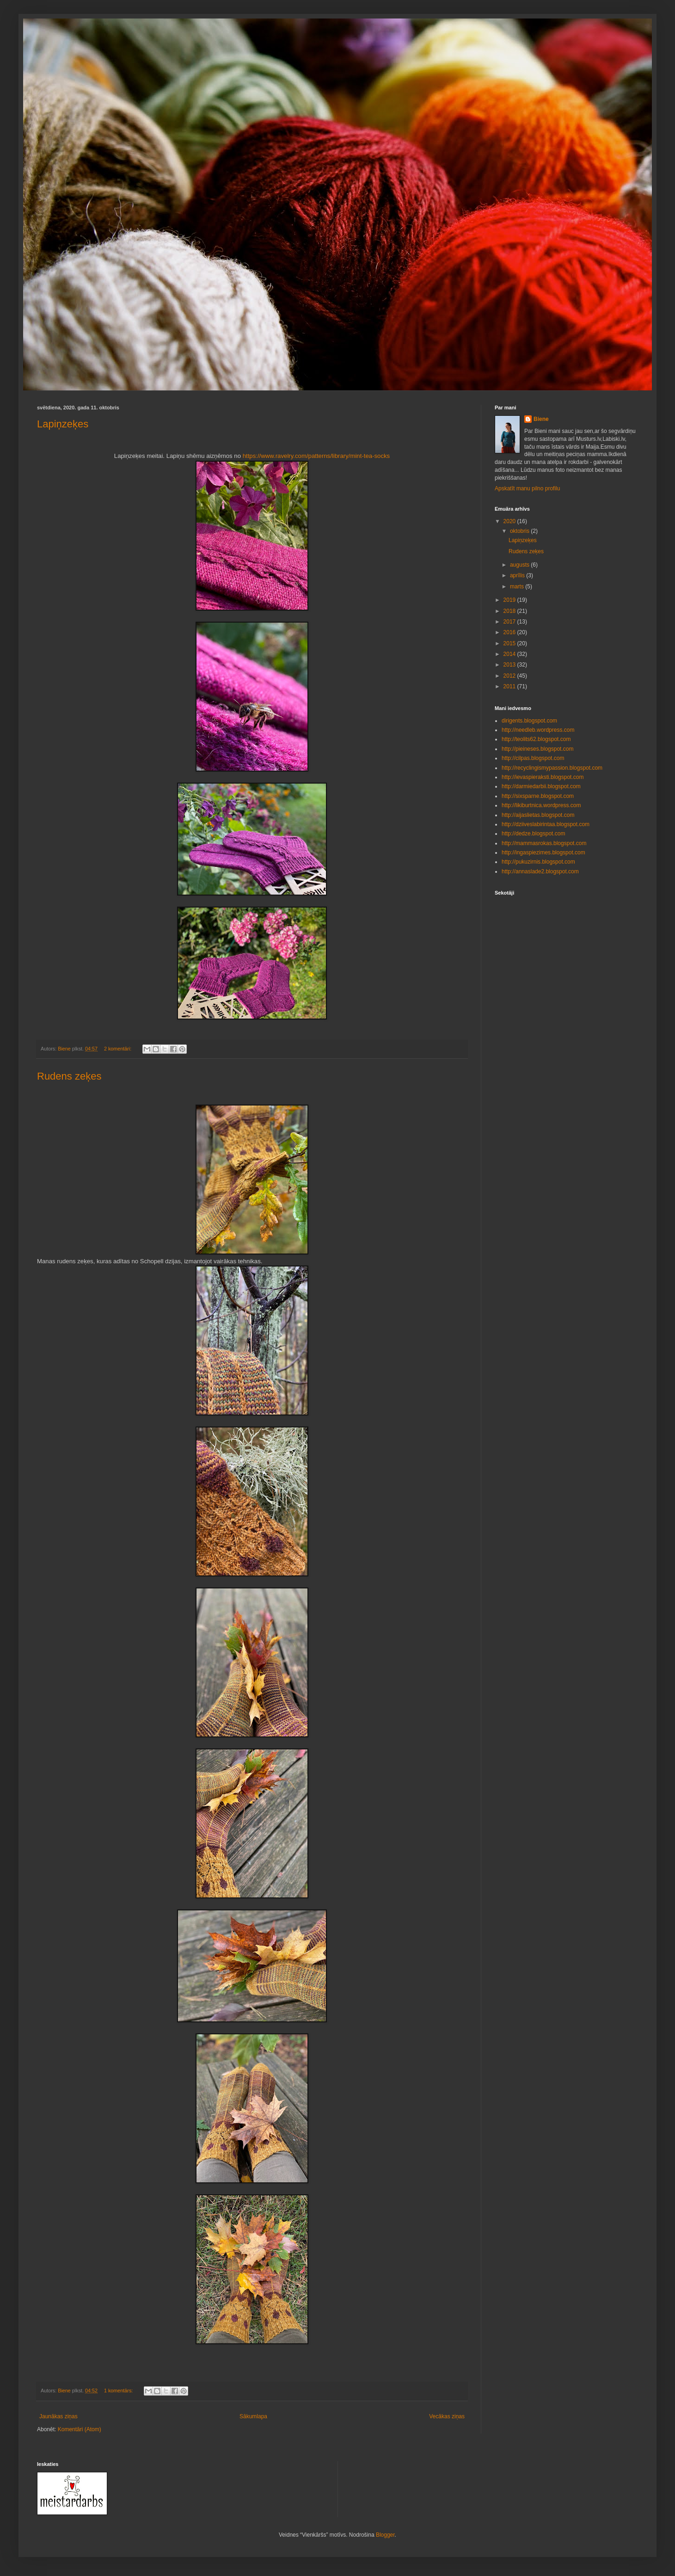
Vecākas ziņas (447, 2416)
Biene (541, 419)
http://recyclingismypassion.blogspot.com (552, 768)
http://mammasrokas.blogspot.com (544, 843)
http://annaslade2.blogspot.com (540, 871)
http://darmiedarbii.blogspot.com (541, 786)
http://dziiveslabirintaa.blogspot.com (545, 824)
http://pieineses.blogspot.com (537, 749)
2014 (510, 654)
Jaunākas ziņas (58, 2416)
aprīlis (518, 575)
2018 (510, 611)
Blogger (385, 2535)
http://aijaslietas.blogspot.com (538, 815)
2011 (510, 686)
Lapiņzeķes (62, 424)
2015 (510, 643)
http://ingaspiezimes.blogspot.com (543, 852)
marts (517, 586)
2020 (510, 521)
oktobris (520, 531)
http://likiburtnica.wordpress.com (541, 805)
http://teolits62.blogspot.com (536, 739)
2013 (510, 664)
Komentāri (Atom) (79, 2429)
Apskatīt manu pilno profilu (527, 488)
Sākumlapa (253, 2416)
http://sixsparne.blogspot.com (538, 796)
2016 (510, 632)
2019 (510, 600)
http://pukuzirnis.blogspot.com (538, 862)
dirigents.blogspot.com (529, 720)
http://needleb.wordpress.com (538, 730)
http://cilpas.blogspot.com (533, 758)
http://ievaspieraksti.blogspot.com (542, 777)
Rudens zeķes (69, 1076)
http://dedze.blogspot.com (533, 833)
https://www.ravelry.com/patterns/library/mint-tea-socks (316, 455)
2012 (510, 676)
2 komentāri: (118, 1048)
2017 (510, 621)
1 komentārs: (119, 2390)
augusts (520, 565)
